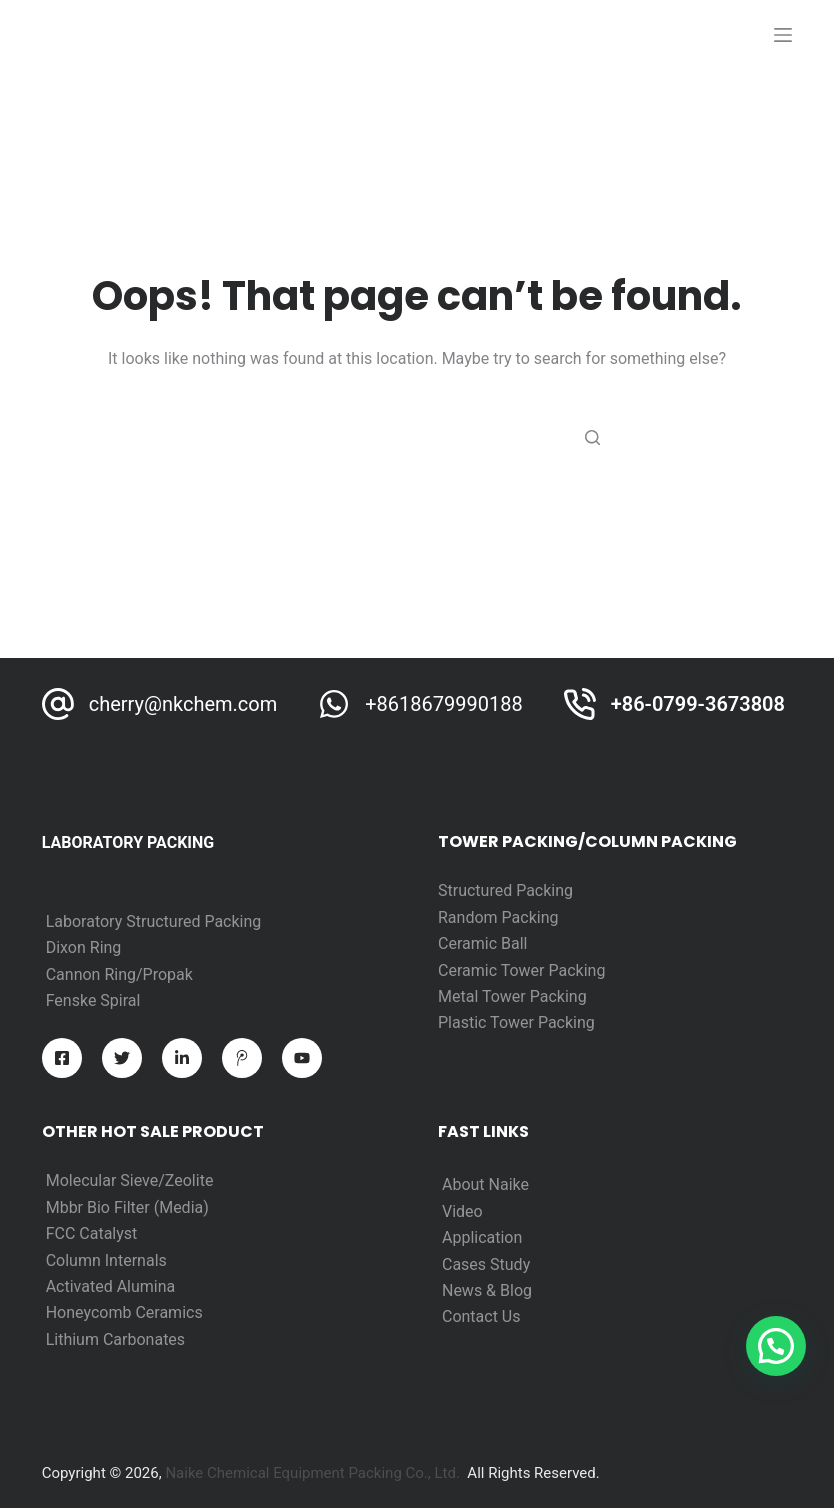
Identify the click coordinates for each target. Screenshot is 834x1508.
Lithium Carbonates (115, 1339)
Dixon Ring (84, 947)
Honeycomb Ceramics (124, 1312)
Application (482, 1237)
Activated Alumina (111, 1286)
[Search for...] (417, 437)
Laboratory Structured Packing (154, 921)
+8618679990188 (443, 704)
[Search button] (592, 437)
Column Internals (106, 1260)
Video (462, 1211)
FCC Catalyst (92, 1233)
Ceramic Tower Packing (521, 970)
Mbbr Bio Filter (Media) (127, 1207)
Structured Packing (505, 890)
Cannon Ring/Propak (119, 974)
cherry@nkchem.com (183, 704)
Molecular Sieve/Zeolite (130, 1180)
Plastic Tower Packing (516, 1022)
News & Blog (487, 1290)
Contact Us (481, 1316)
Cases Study (486, 1264)
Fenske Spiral (93, 1000)
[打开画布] (783, 35)
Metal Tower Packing (512, 996)
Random (470, 917)
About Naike (485, 1184)
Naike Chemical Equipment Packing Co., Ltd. (312, 1473)
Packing (530, 917)
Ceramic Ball (482, 943)
